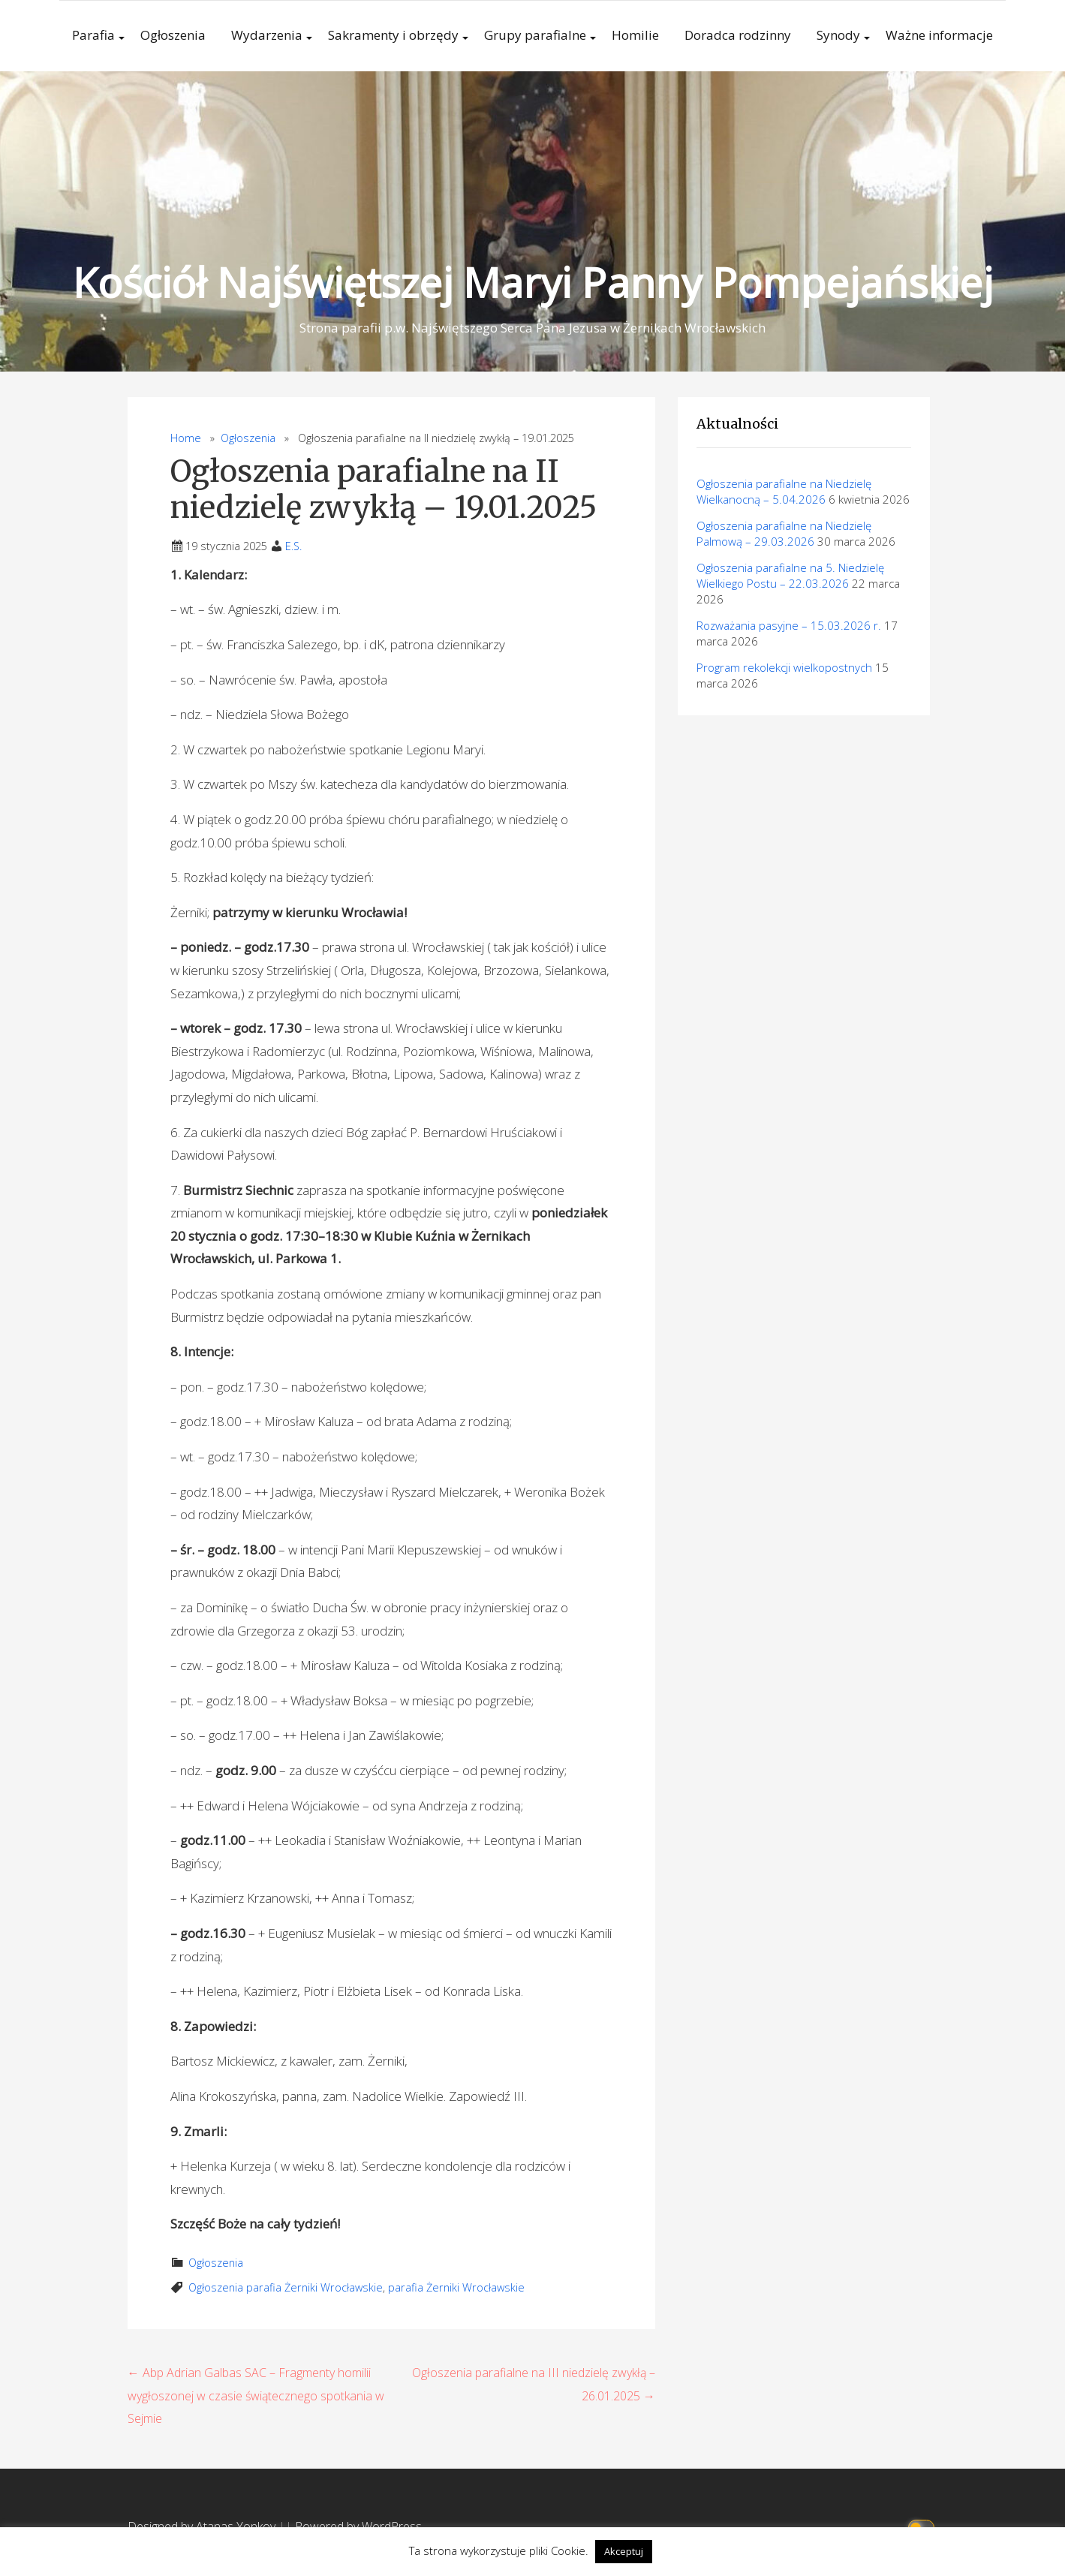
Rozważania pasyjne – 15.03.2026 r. (788, 625)
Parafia (93, 35)
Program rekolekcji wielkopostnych (784, 667)
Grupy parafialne (535, 35)
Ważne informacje (939, 35)
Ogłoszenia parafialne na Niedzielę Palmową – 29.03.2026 (783, 533)
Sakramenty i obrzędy (393, 35)
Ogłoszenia (173, 35)
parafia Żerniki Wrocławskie (456, 2287)
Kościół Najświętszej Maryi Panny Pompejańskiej (533, 282)
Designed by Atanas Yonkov (203, 2526)
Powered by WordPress (358, 2526)
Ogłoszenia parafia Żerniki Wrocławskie (285, 2287)
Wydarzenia (266, 35)
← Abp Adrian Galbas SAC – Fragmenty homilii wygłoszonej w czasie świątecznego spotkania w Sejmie (256, 2395)
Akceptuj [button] (623, 2551)
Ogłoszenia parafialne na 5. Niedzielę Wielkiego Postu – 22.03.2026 (790, 575)
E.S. (293, 546)
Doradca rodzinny (737, 35)
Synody (838, 35)
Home (185, 438)
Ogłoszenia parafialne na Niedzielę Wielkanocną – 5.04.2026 (783, 491)
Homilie (635, 35)
